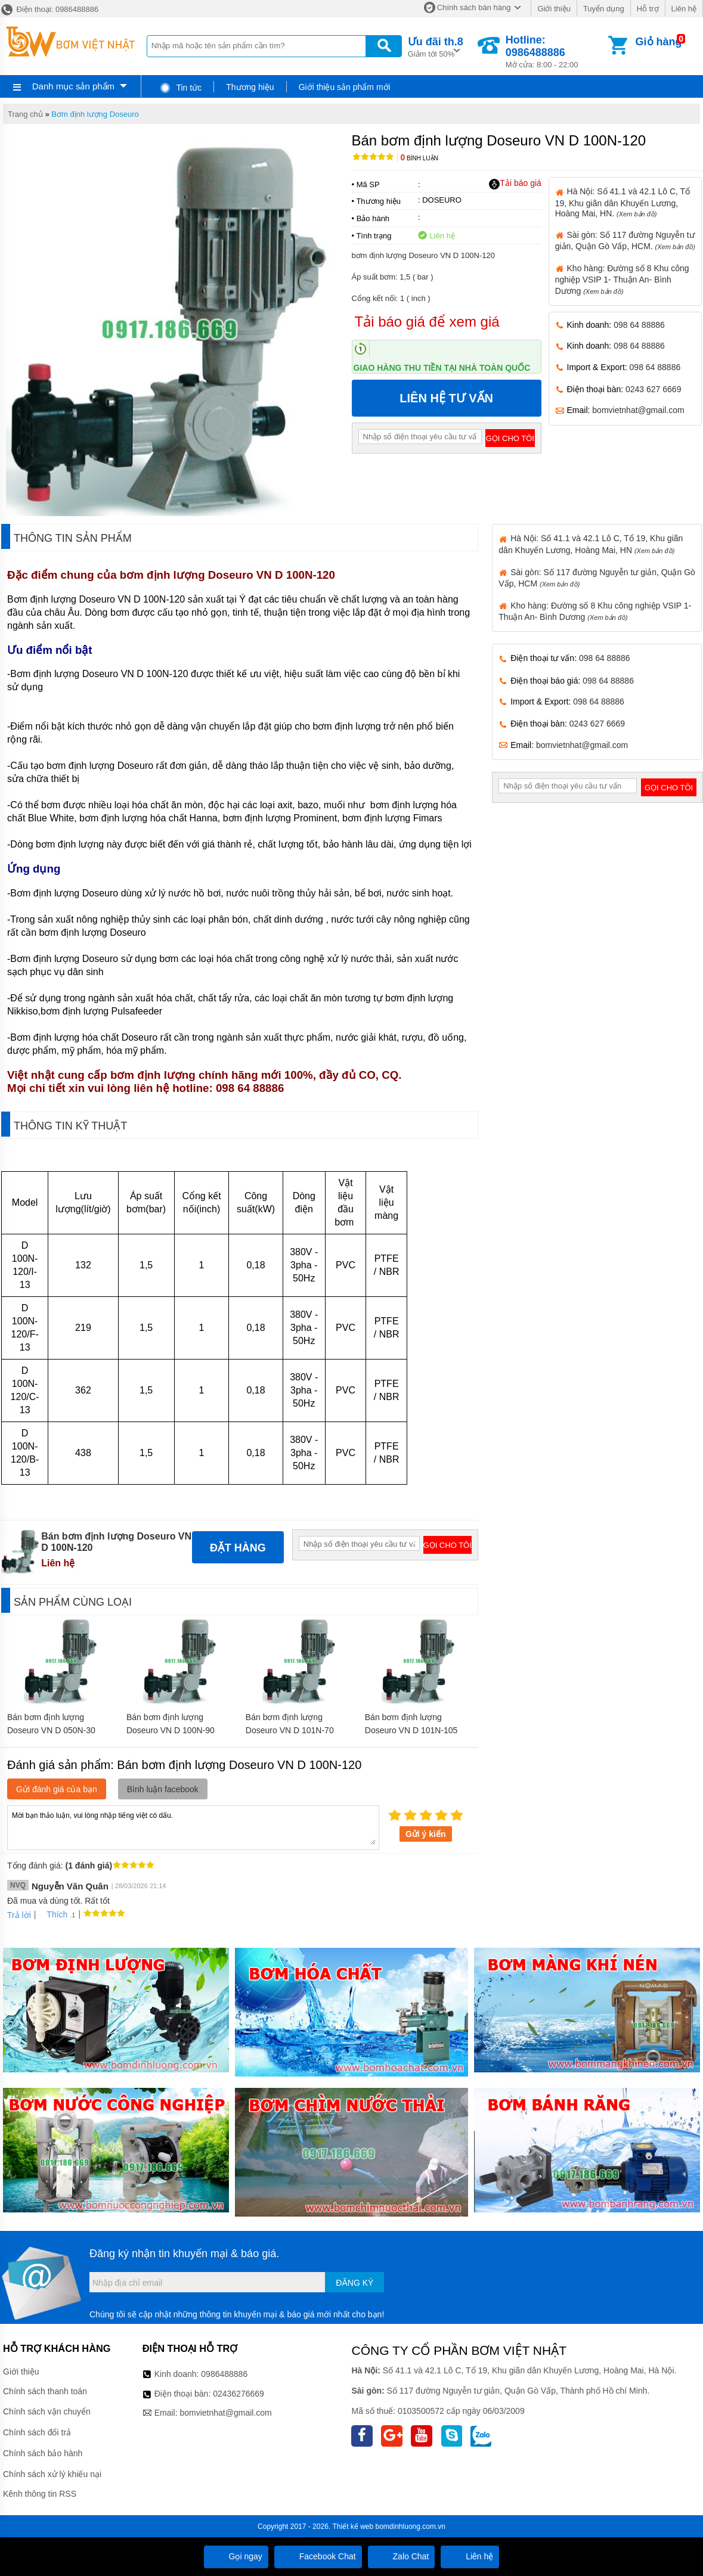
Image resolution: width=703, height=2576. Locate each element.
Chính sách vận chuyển (47, 2411)
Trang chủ (25, 114)
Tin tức (180, 87)
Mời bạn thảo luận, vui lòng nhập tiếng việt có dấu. (193, 1827)
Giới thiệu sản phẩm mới (345, 87)
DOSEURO (442, 199)
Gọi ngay (236, 2556)
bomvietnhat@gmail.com (638, 410)
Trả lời (19, 1915)
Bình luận (419, 158)
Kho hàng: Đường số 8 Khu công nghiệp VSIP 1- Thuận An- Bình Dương (622, 279)
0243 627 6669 (653, 389)
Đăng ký (354, 2283)
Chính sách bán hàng (474, 7)
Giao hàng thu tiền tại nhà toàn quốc (442, 368)
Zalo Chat (401, 2556)
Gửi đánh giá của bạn (56, 1789)
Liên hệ (683, 8)
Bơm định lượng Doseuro (95, 114)
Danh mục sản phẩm (73, 86)
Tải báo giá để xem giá (427, 322)
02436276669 (238, 2393)
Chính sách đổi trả (37, 2432)
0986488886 (224, 2374)
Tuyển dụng (603, 8)
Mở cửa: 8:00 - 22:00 (556, 51)
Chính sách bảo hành (42, 2453)
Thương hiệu (250, 87)
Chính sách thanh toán (45, 2391)
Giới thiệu (553, 8)
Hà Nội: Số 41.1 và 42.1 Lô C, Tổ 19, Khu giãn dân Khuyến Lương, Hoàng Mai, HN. (622, 202)
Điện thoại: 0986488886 (49, 9)
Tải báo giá (515, 183)
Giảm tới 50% (435, 46)
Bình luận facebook (163, 1789)
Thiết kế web (352, 2526)
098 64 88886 (639, 325)
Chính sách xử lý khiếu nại (52, 2474)
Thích (52, 1914)
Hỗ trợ (648, 8)
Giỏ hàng (659, 42)
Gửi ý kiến (425, 1834)
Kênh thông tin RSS (39, 2494)
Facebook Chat (318, 2556)
